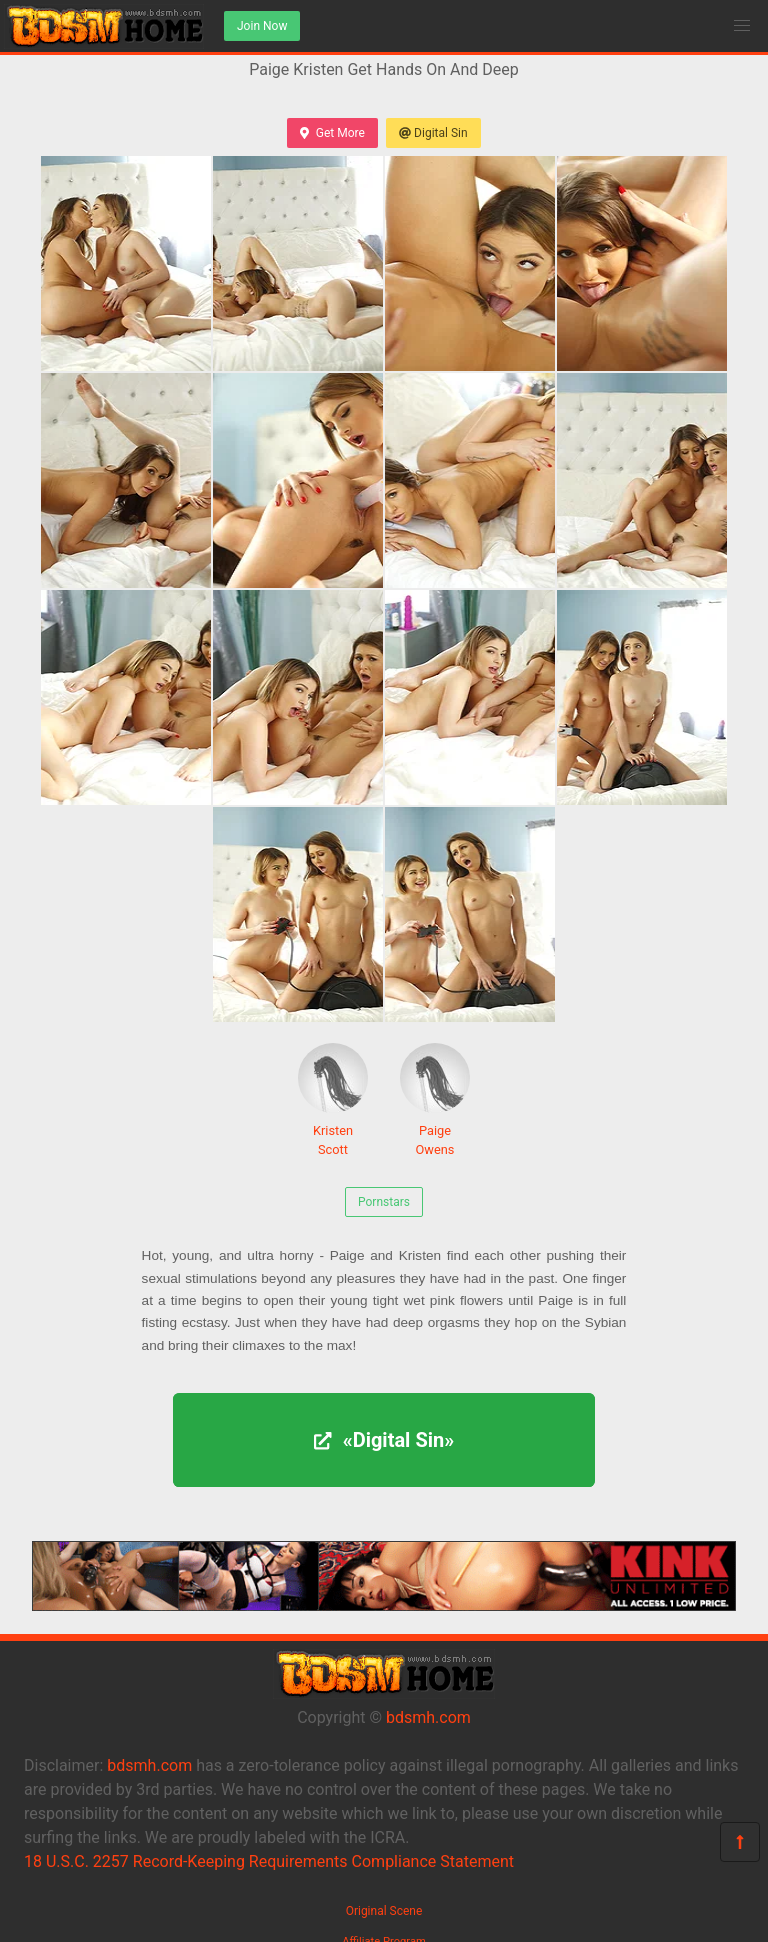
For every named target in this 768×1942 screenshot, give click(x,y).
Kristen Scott (333, 1100)
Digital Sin (433, 133)
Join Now (262, 26)
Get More (332, 133)
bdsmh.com (428, 1717)
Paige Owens (435, 1100)
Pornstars (384, 1202)
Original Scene (384, 1911)
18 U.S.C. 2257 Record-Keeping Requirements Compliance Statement (269, 1861)
